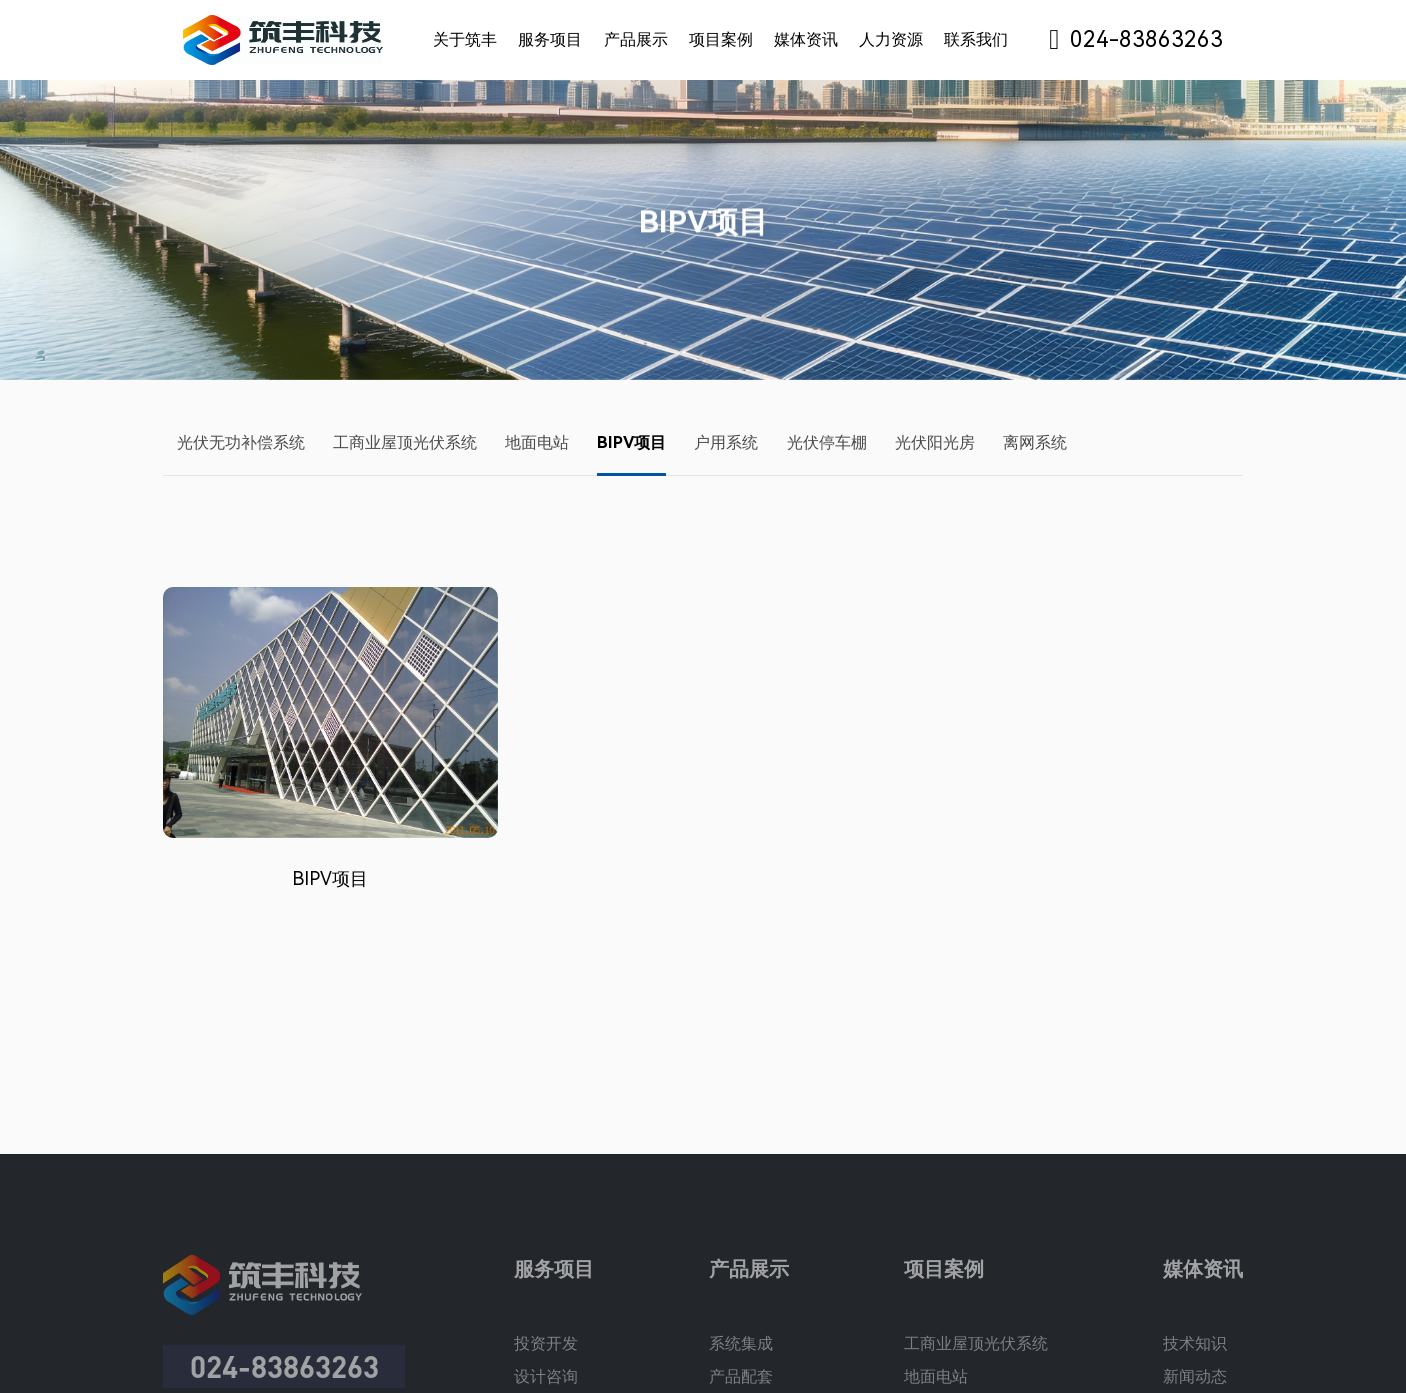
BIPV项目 (631, 442)
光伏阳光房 (935, 442)
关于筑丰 (465, 39)
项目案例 (721, 39)
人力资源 (891, 39)
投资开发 (546, 1358)
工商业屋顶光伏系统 (405, 442)
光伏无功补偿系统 (241, 442)
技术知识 (1195, 1358)
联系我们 (976, 39)
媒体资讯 (806, 39)
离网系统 (1035, 442)
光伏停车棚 (827, 442)
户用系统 (726, 442)
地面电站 (537, 442)
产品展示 (636, 39)
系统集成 (741, 1358)
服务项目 (550, 39)
